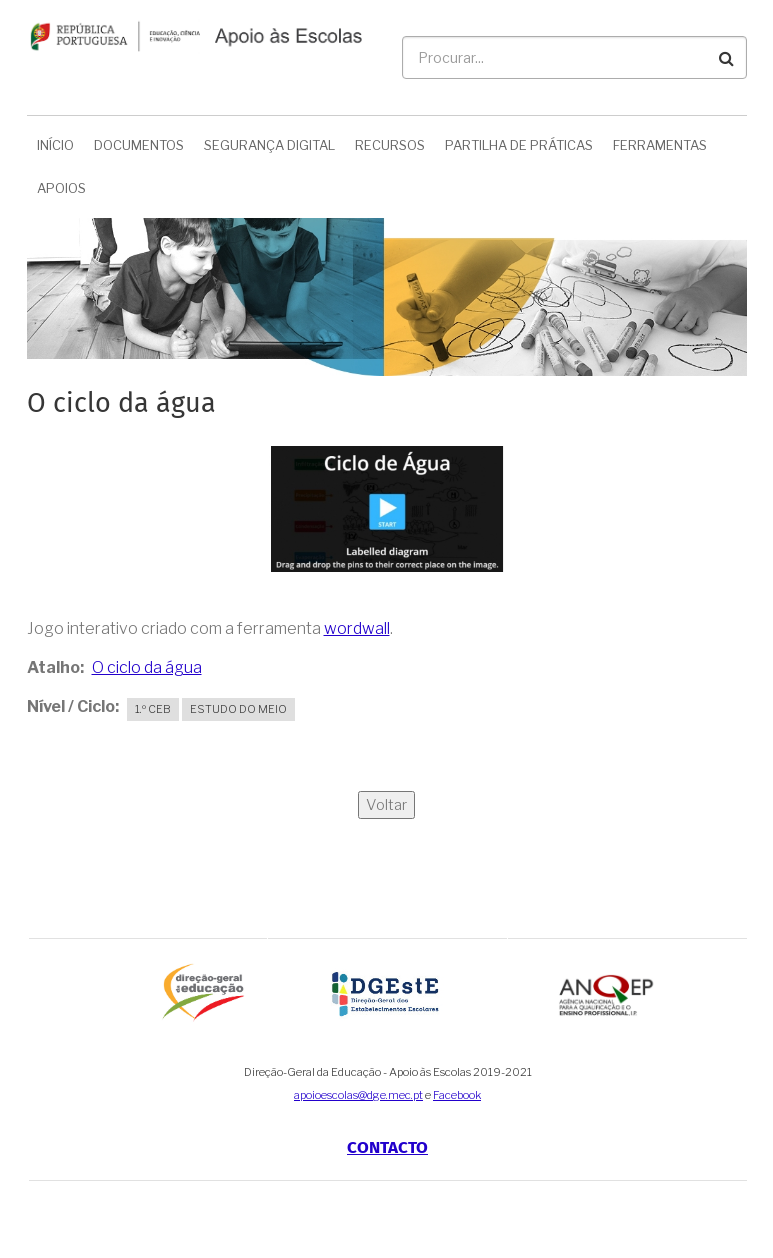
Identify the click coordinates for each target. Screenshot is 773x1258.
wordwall (357, 628)
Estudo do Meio (238, 709)
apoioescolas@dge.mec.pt (358, 1095)
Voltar (386, 805)
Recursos (390, 145)
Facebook (457, 1095)
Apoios (61, 188)
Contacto (387, 1147)
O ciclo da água (147, 667)
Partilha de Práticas (519, 145)
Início (55, 145)
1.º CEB (153, 709)
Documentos (139, 145)
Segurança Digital (269, 145)
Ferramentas (660, 145)
